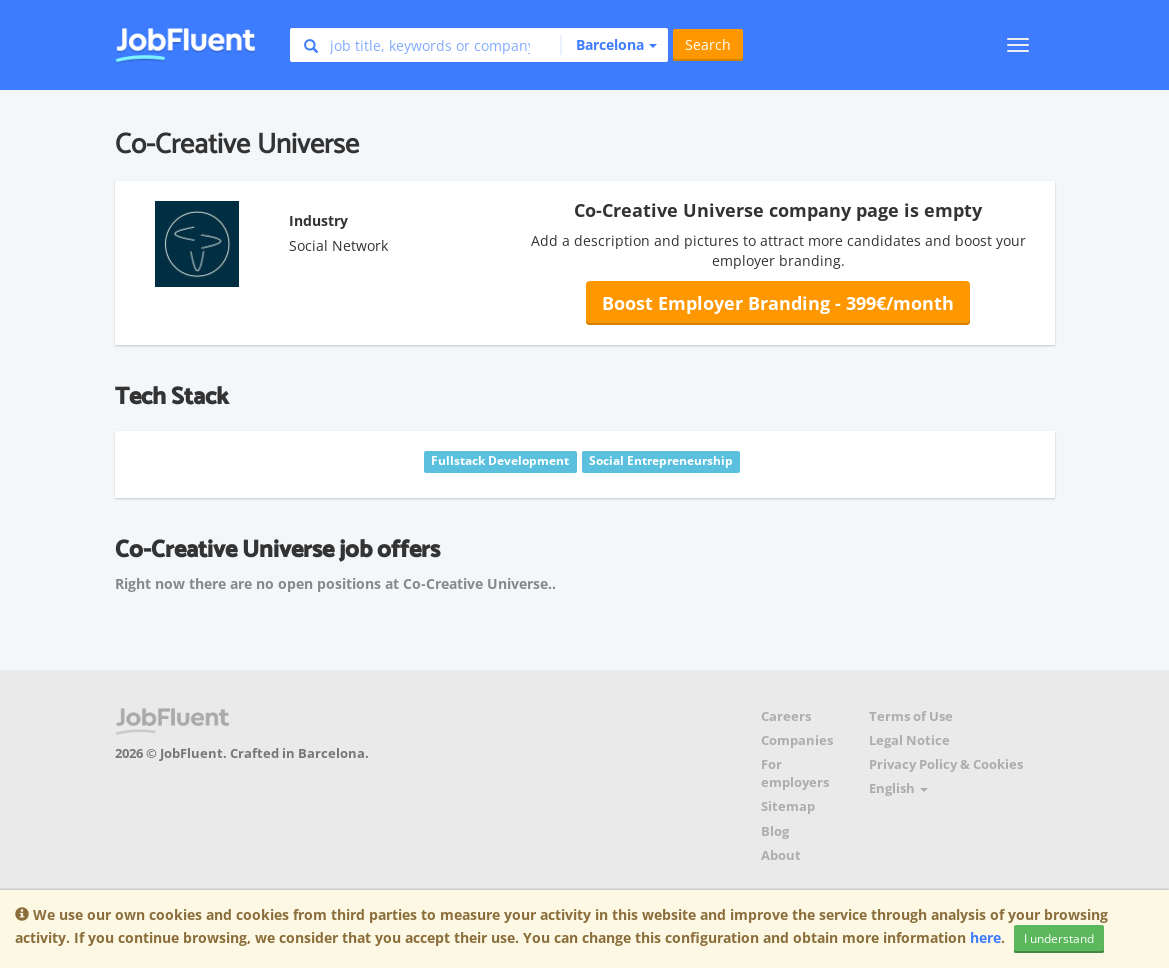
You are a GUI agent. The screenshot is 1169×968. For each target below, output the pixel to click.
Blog (775, 831)
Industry (318, 220)
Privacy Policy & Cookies (946, 764)
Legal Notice (909, 740)
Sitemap (788, 806)
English (898, 788)
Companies (797, 740)
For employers (795, 773)
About (781, 855)
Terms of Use (911, 716)
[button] (608, 45)
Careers (786, 716)
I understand (1059, 938)
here (985, 937)
